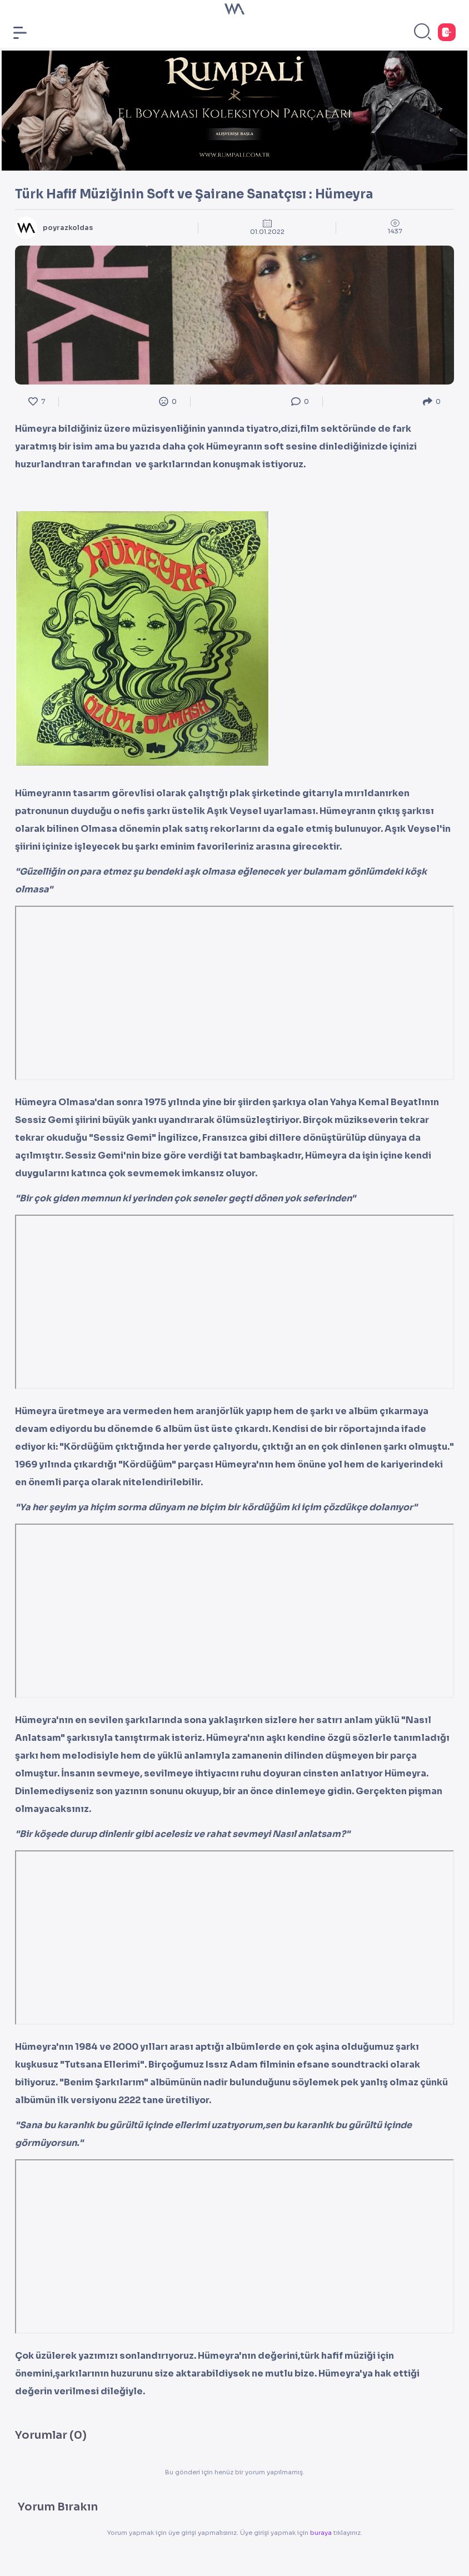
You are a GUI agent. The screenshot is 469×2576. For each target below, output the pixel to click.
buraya (321, 2533)
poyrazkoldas (68, 227)
